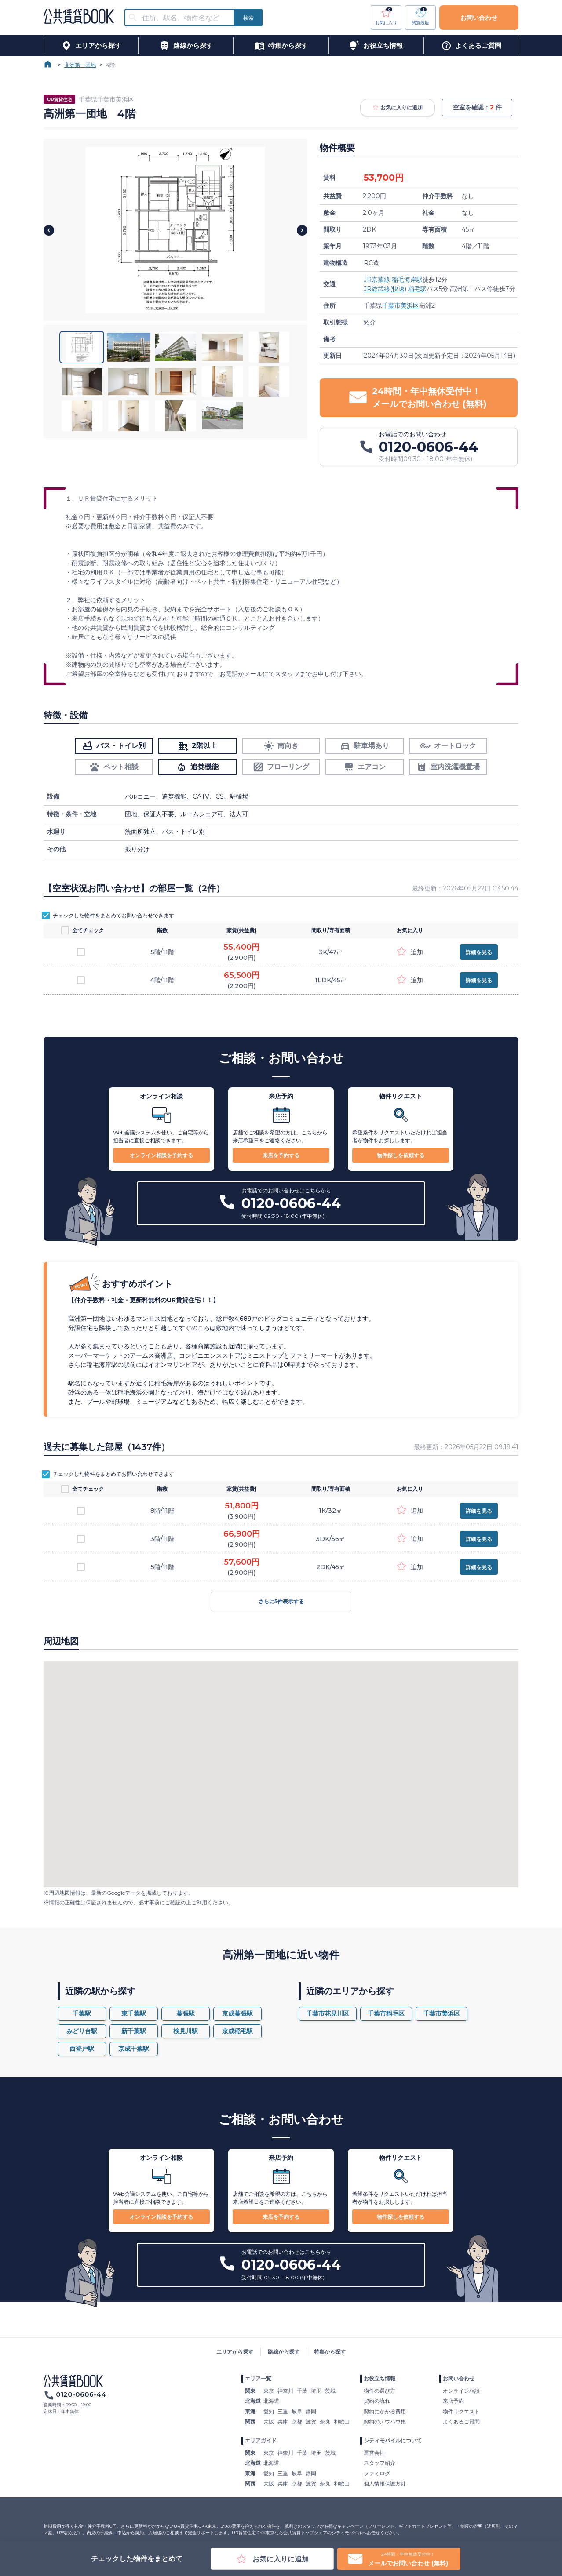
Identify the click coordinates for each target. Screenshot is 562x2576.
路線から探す (283, 2351)
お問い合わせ (478, 17)
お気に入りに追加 (397, 107)
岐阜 (297, 2411)
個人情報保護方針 (385, 2483)
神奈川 (285, 2390)
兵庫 (282, 2421)
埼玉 (316, 2390)
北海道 (271, 2401)
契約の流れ (377, 2401)
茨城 (330, 2390)
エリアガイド (261, 2440)
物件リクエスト (461, 2411)
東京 (268, 2390)
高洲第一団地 (80, 65)
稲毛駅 (417, 289)
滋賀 (311, 2421)
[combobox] (185, 18)
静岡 (311, 2411)
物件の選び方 (379, 2390)
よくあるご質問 (461, 2421)
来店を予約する (281, 1155)
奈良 (325, 2421)
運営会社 (374, 2452)
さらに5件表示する (281, 1601)
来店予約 (453, 2401)
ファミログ (377, 2473)
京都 (297, 2421)
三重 (282, 2411)
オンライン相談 (461, 2390)
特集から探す (330, 2351)
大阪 (268, 2421)
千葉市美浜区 (400, 305)
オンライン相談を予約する (161, 1155)
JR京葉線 (377, 279)
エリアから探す (234, 2351)
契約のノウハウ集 (385, 2421)
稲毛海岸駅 (407, 279)
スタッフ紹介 (379, 2463)
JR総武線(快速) (385, 289)
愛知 (268, 2411)
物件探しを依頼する (400, 1155)
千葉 (302, 2390)
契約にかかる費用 (385, 2411)
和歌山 (342, 2421)
